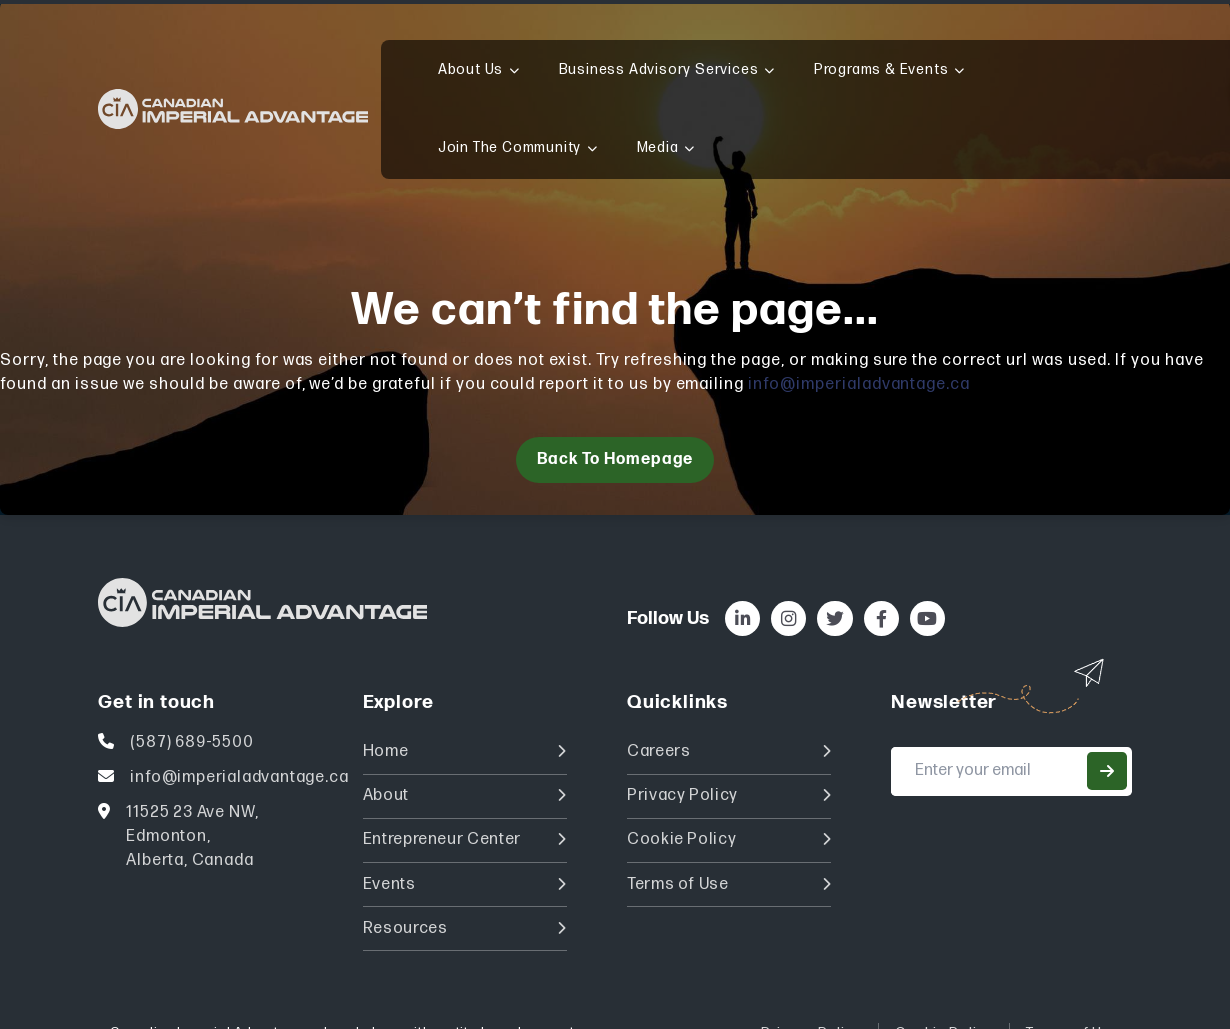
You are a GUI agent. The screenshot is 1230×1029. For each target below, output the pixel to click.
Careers (729, 751)
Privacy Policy (729, 795)
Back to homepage (614, 459)
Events (465, 884)
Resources (465, 928)
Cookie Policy (729, 839)
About (465, 795)
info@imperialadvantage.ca (859, 384)
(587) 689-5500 (191, 742)
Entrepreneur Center (465, 839)
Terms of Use (729, 884)
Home (465, 751)
